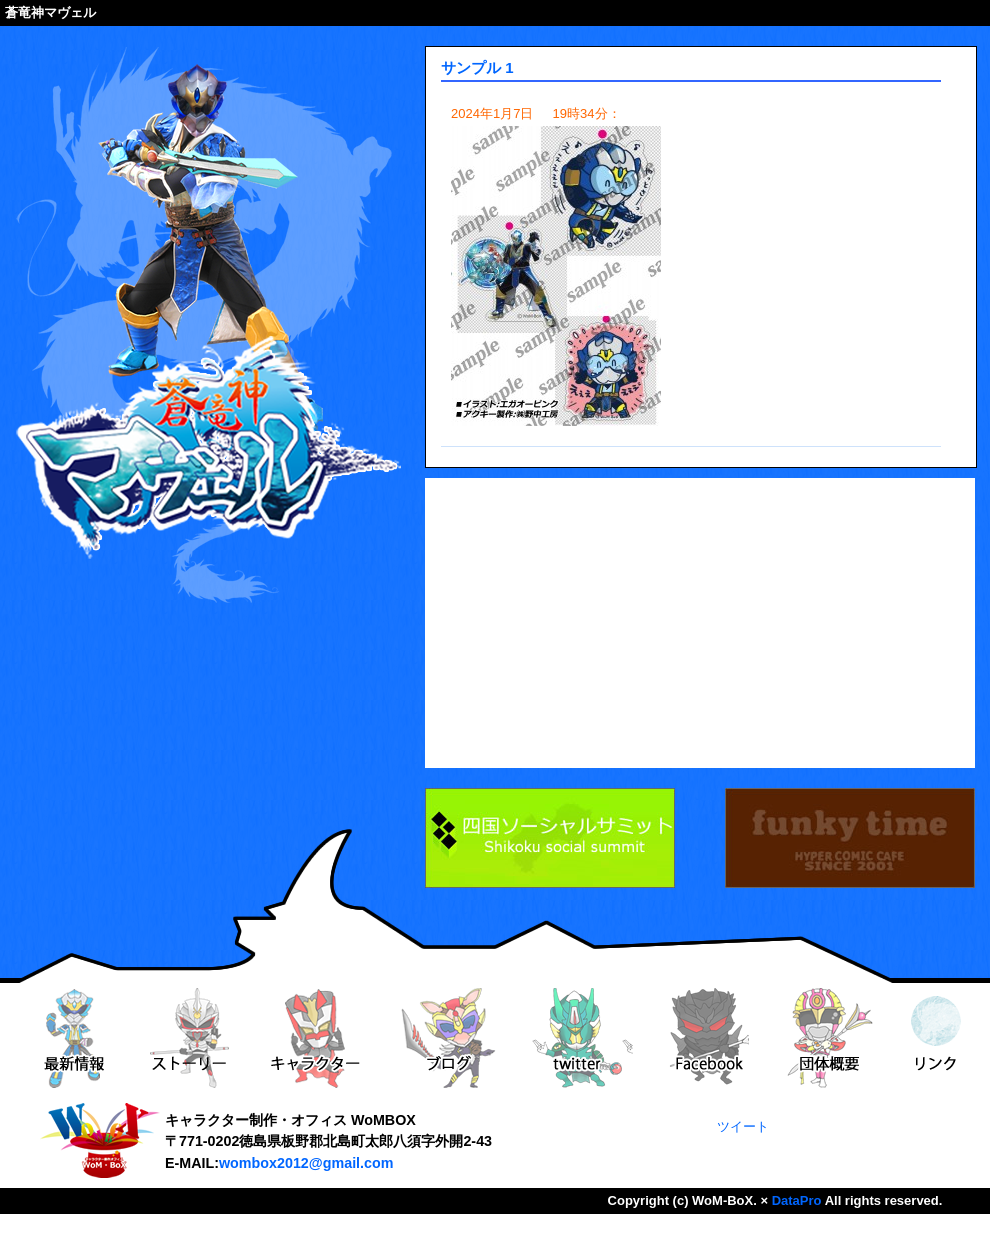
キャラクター (315, 1038)
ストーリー (189, 1038)
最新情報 (73, 1038)
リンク (936, 1038)
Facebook (709, 1038)
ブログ (448, 1038)
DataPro (797, 1200)
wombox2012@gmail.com (306, 1163)
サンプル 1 (477, 67)
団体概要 (830, 1038)
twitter (582, 1038)
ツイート (743, 1126)
